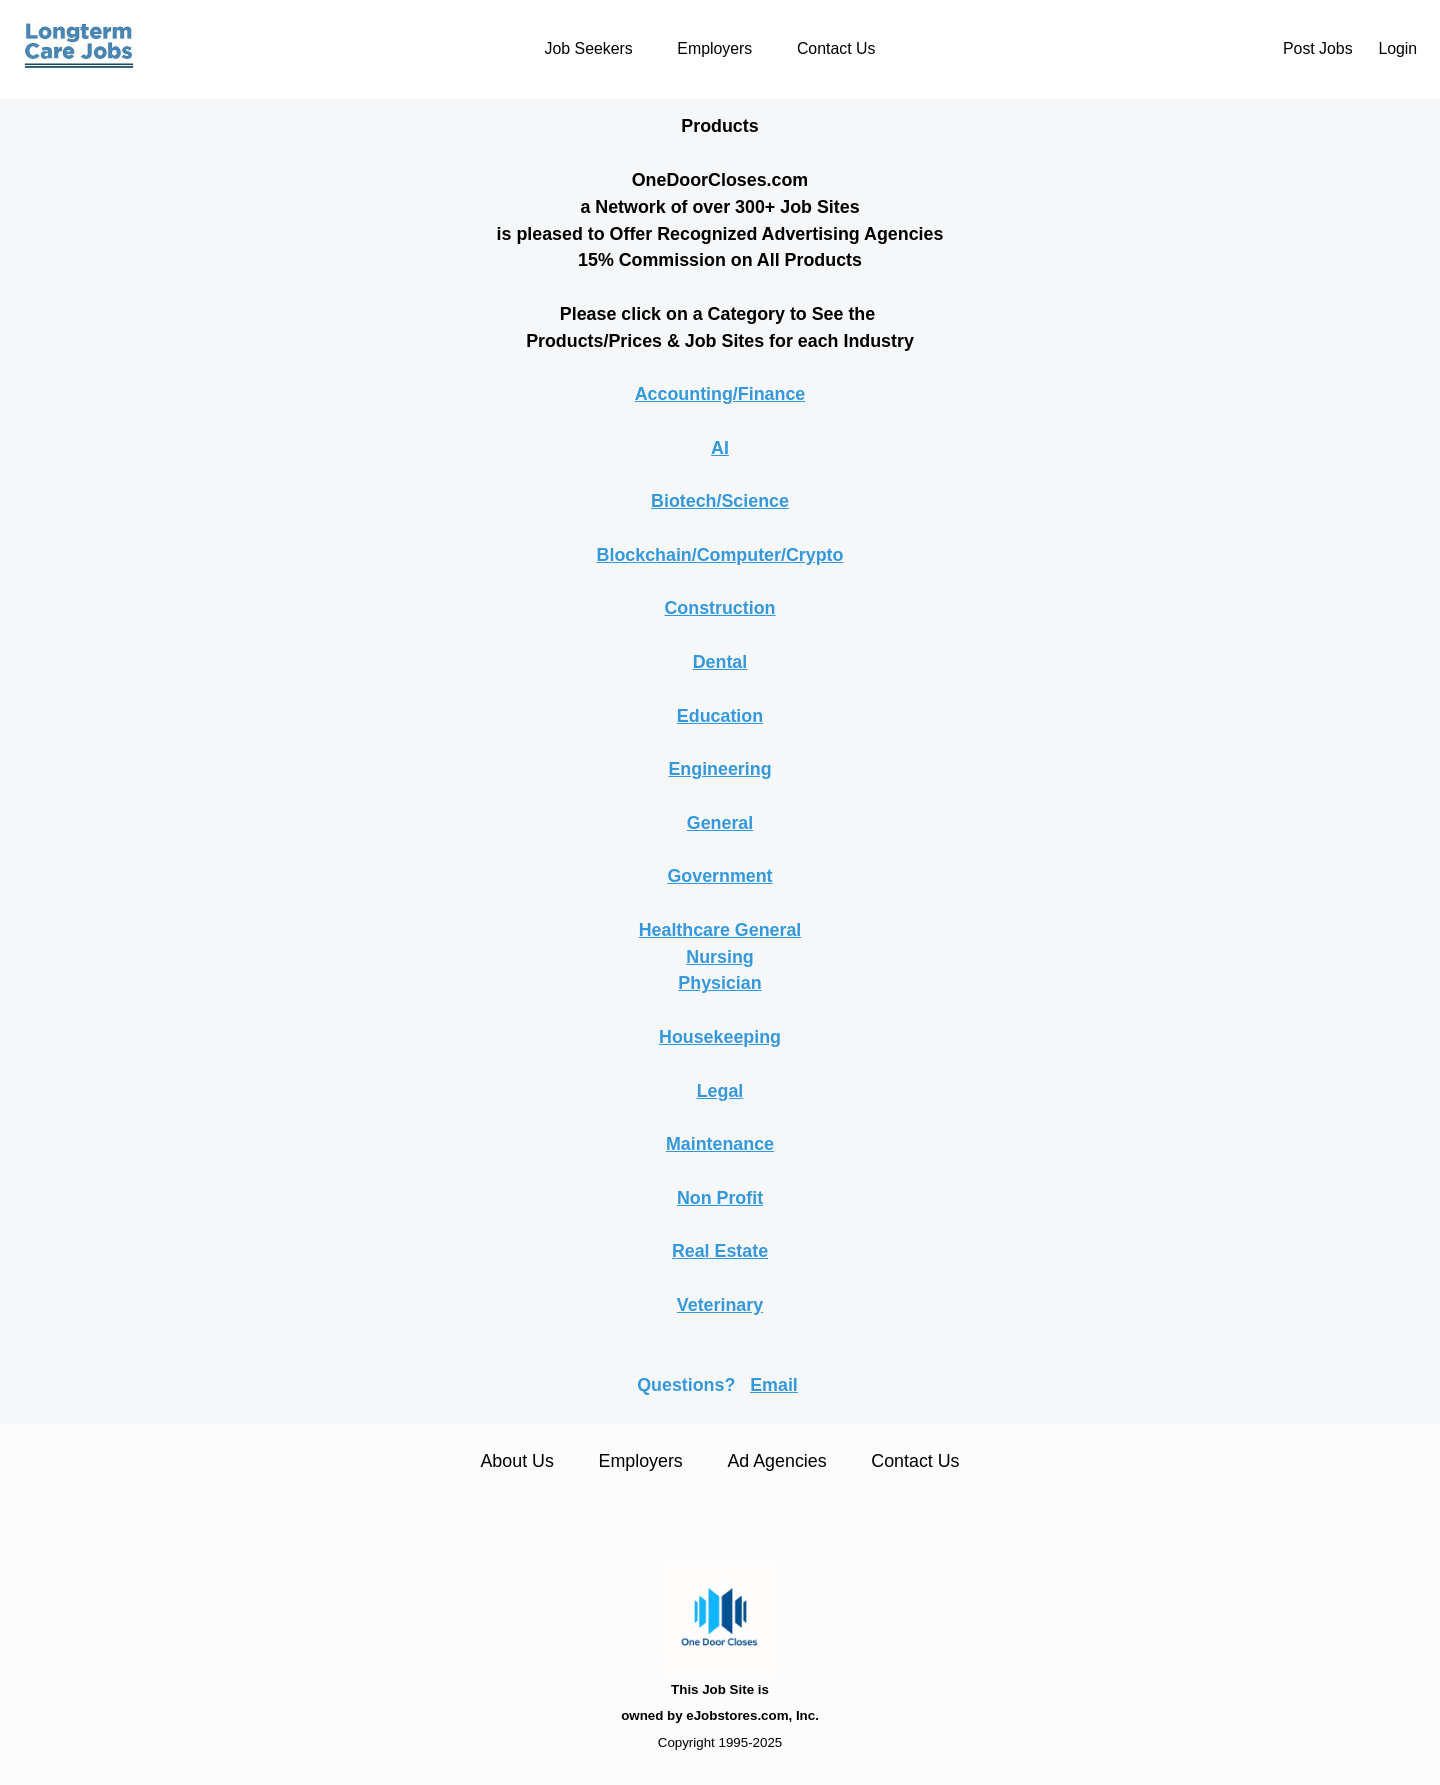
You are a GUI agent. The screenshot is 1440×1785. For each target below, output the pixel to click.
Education (720, 716)
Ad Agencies (776, 1461)
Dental (720, 662)
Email (774, 1385)
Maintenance (720, 1144)
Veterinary (720, 1305)
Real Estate (720, 1251)
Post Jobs (1318, 48)
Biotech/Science (720, 501)
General (720, 823)
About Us (516, 1461)
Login (1397, 48)
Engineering (719, 769)
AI (720, 448)
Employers (714, 48)
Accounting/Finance (720, 394)
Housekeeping (720, 1037)
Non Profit (720, 1198)
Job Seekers (589, 48)
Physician (719, 983)
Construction (719, 608)
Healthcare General (720, 930)
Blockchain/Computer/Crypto (720, 555)
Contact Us (836, 48)
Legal (720, 1091)
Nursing (719, 957)
